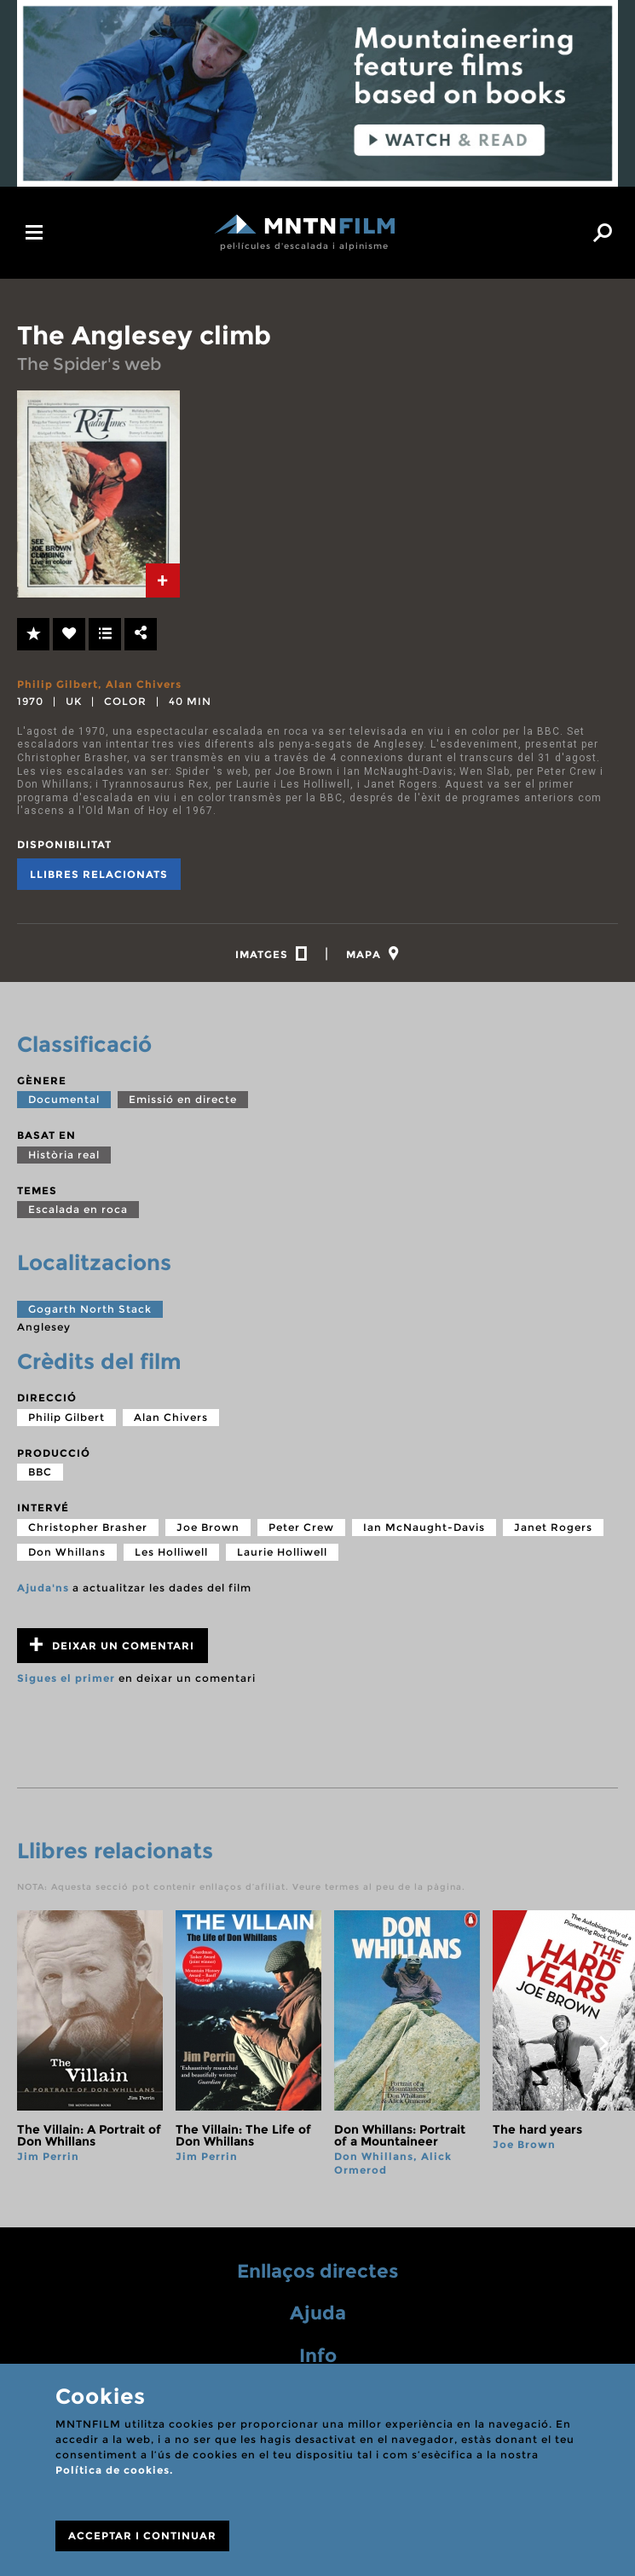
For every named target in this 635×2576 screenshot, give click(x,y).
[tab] (163, 580)
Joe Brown (208, 1527)
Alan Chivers (144, 684)
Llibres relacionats (99, 874)
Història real (64, 1154)
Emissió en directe (183, 1099)
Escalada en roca (78, 1209)
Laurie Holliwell (282, 1551)
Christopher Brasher (87, 1527)
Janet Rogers (553, 1527)
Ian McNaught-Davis (424, 1527)
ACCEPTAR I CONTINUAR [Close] (142, 2535)
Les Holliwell (171, 1551)
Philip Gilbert (57, 684)
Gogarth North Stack (90, 1308)
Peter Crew (301, 1527)
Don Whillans (67, 1551)
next (603, 2043)
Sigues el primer (66, 1678)
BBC (40, 1471)
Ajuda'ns (43, 1587)
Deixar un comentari (112, 1644)
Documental (64, 1099)
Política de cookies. (114, 2469)
